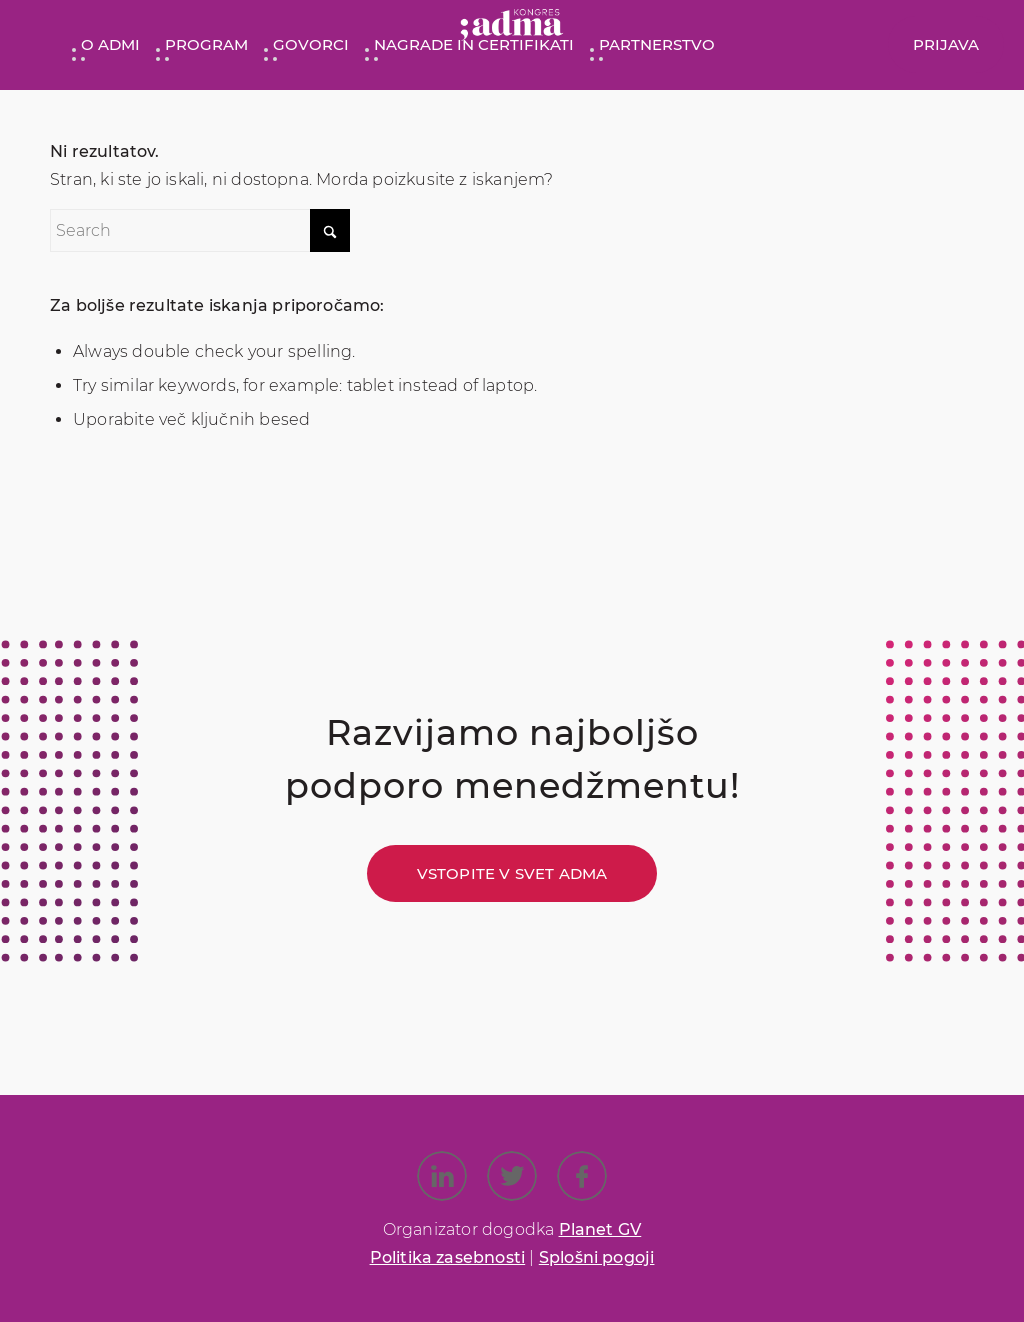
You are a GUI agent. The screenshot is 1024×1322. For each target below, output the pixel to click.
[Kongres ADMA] (511, 29)
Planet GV (600, 1229)
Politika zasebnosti (448, 1257)
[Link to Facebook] (582, 1176)
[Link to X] (512, 1176)
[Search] (200, 230)
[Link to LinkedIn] (442, 1176)
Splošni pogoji (597, 1257)
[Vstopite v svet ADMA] (512, 873)
